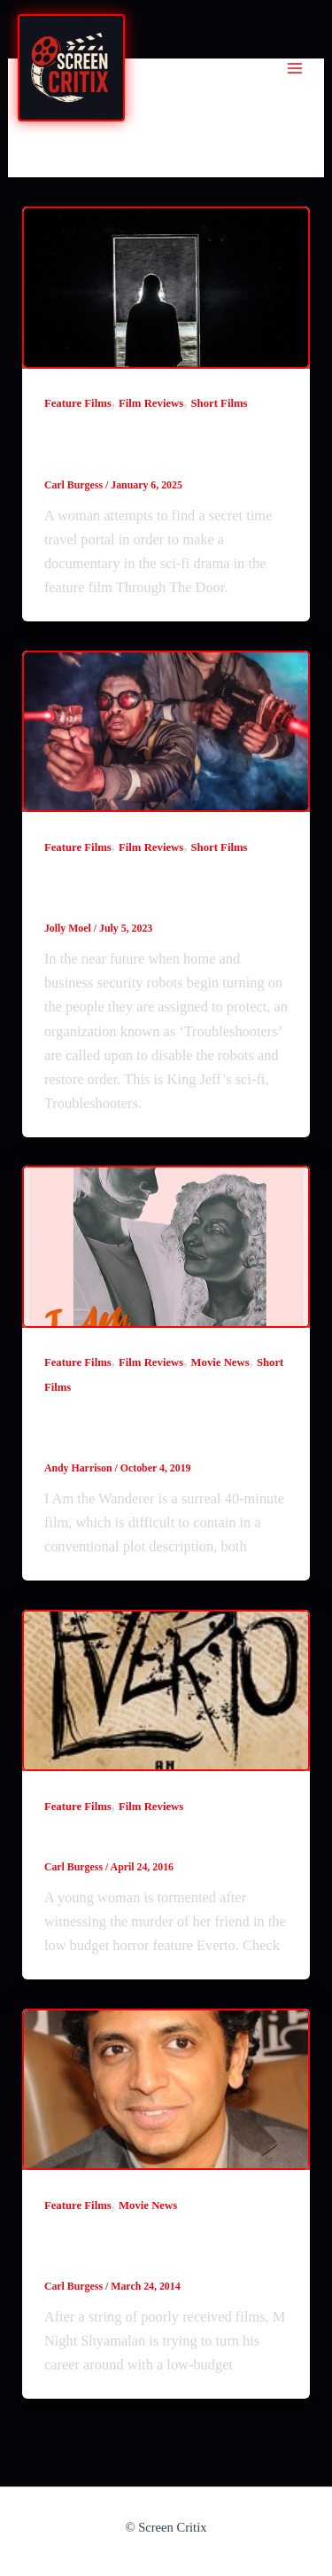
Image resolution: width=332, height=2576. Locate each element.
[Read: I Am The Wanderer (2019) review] (165, 1247)
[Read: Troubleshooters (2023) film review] (165, 732)
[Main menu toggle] (294, 69)
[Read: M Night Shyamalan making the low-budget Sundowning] (165, 2090)
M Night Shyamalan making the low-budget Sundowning (165, 2248)
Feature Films (78, 403)
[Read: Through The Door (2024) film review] (165, 288)
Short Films (218, 403)
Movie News (219, 1362)
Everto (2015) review (128, 1839)
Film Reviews (151, 403)
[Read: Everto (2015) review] (165, 1691)
